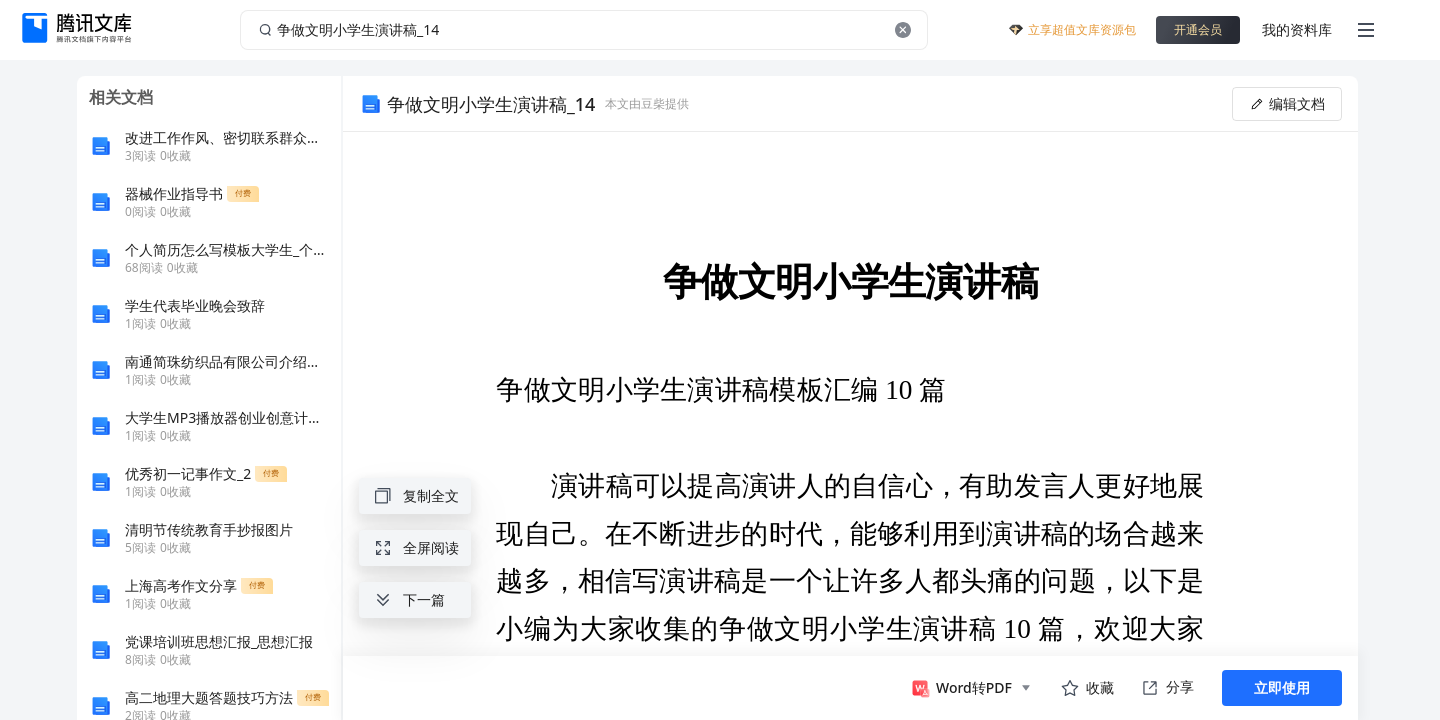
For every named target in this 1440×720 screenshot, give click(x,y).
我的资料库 (1297, 29)
